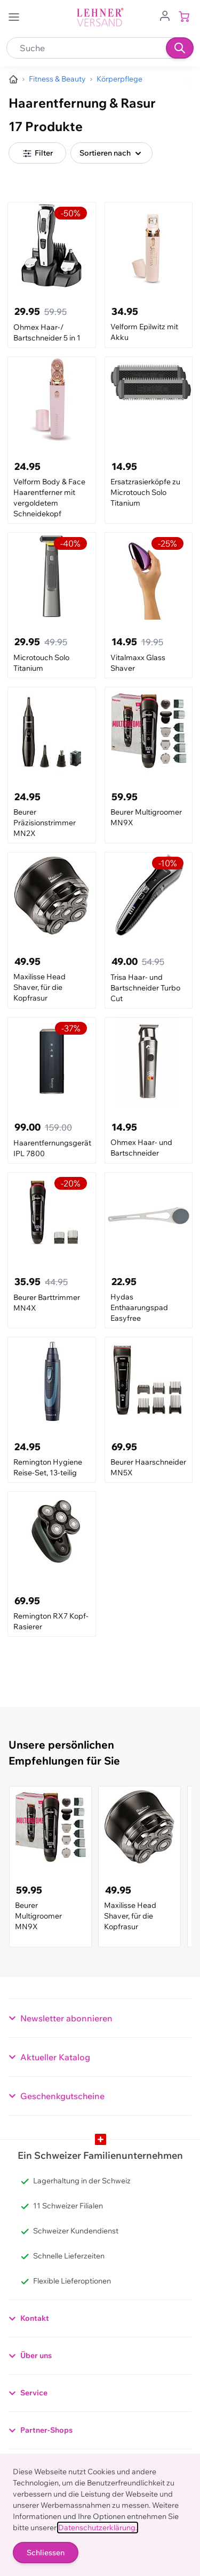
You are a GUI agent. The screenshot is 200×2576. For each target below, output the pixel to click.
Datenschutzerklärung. (97, 2527)
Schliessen (46, 2552)
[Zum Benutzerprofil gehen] (164, 15)
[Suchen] (180, 48)
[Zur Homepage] (13, 79)
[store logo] (100, 17)
